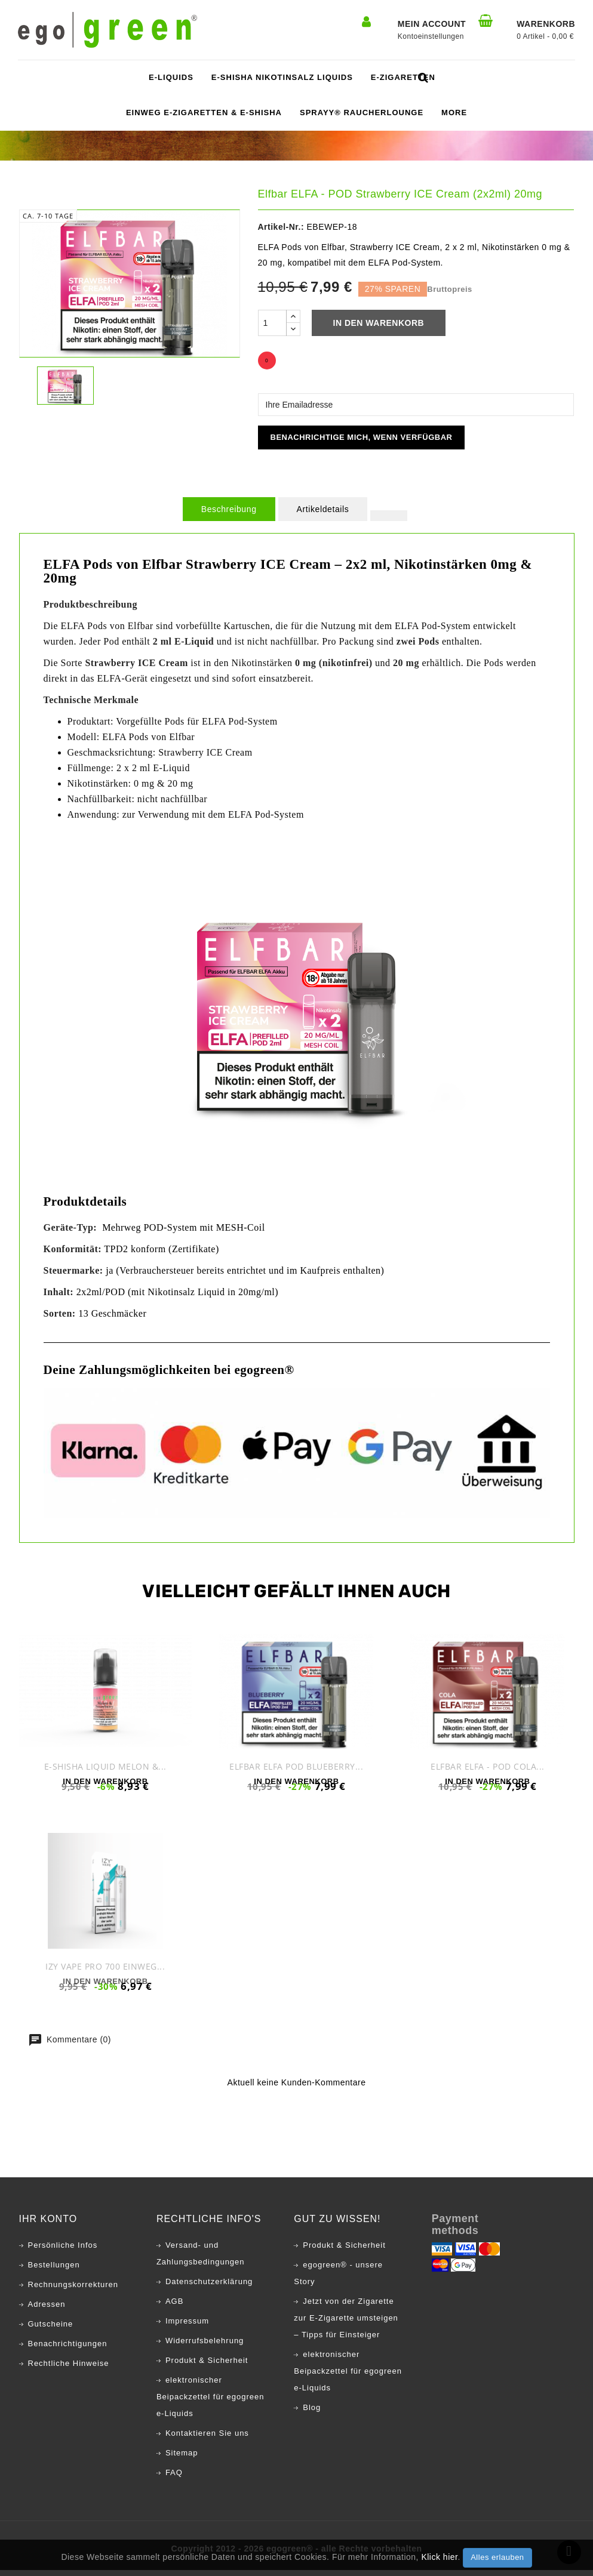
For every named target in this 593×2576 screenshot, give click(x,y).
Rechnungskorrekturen (73, 2290)
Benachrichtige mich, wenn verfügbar (362, 437)
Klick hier (439, 2557)
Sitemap (181, 2458)
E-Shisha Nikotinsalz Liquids (282, 77)
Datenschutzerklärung (209, 2287)
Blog (312, 2413)
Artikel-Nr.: (281, 227)
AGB (174, 2307)
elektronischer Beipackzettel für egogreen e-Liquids (210, 2402)
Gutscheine (50, 2329)
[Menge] (272, 323)
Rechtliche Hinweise (68, 2369)
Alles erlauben (497, 2557)
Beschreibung (229, 509)
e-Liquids (171, 77)
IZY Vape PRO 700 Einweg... (105, 1969)
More (454, 112)
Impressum (187, 2326)
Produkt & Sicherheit (206, 2366)
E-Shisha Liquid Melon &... (105, 1766)
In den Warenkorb (379, 323)
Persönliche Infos (63, 2251)
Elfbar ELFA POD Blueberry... (296, 1766)
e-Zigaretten (403, 77)
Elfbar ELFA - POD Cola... (488, 1766)
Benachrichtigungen (67, 2349)
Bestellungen (54, 2270)
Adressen (47, 2310)
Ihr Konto (48, 2225)
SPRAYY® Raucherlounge (361, 112)
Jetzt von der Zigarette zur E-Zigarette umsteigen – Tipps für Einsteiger (346, 2324)
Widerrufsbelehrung (204, 2346)
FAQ (174, 2478)
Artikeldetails (323, 509)
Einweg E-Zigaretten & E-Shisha (204, 112)
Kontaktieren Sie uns (207, 2439)
